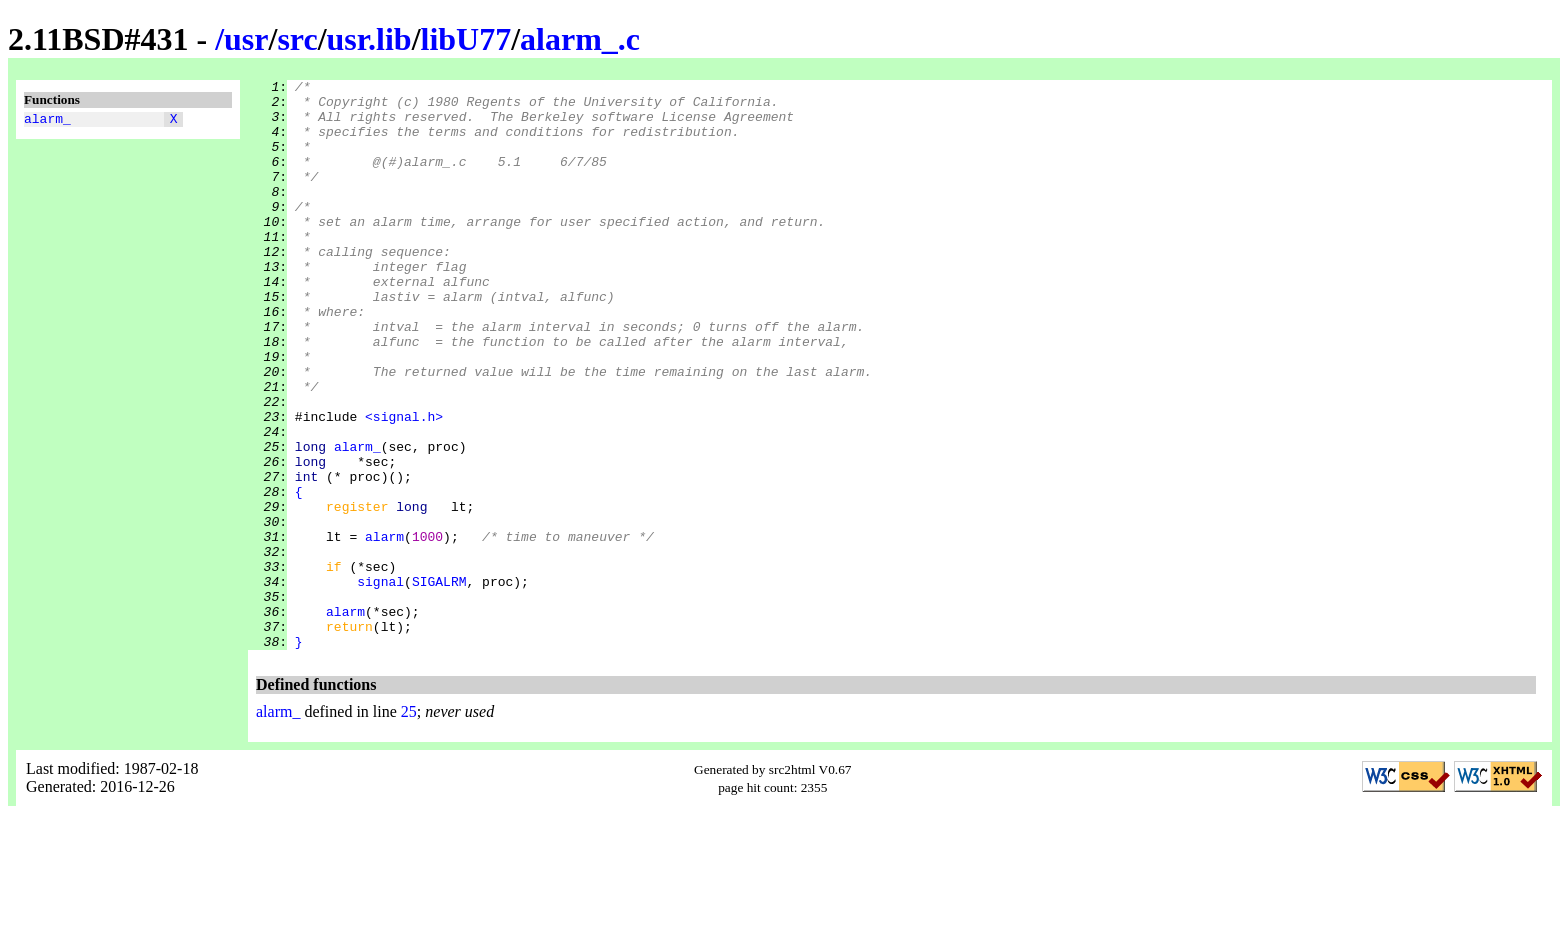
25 (409, 825)
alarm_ (47, 121)
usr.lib (369, 39)
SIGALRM (439, 683)
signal (380, 683)
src (297, 39)
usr (246, 39)
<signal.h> (404, 485)
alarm (384, 629)
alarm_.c (580, 39)
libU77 (466, 39)
